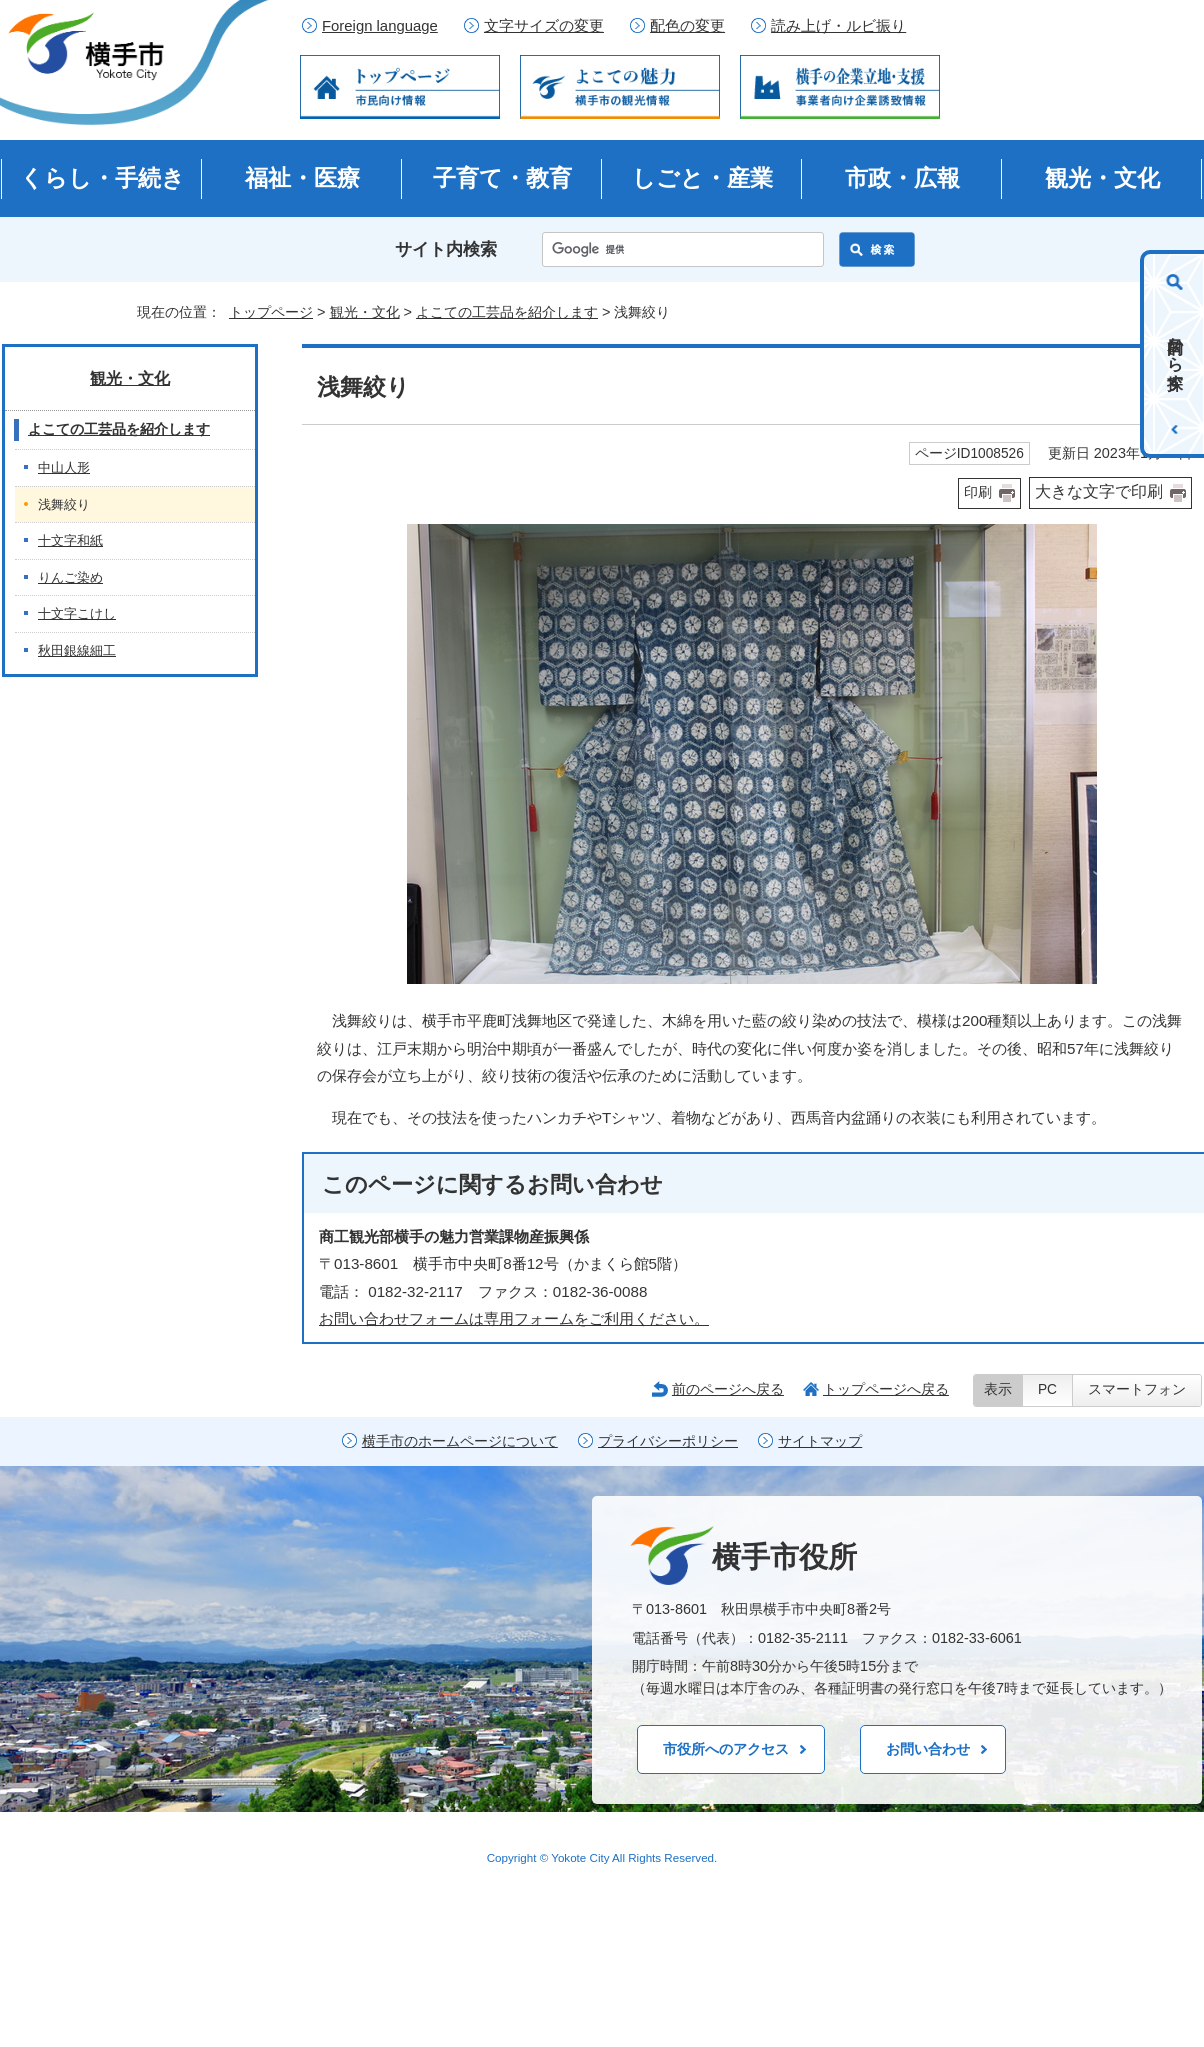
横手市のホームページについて (460, 1441)
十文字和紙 (70, 540)
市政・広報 (902, 178)
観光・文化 (1102, 178)
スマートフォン (1137, 1389)
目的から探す (1175, 354)
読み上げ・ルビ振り (838, 26)
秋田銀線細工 (77, 650)
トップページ (271, 312)
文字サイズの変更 (544, 26)
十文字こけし (77, 613)
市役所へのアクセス (726, 1749)
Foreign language (380, 26)
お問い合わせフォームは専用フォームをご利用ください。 (514, 1318)
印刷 (978, 492)
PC (1047, 1389)
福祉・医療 (302, 178)
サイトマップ (820, 1441)
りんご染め (70, 577)
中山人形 (64, 467)
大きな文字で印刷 (1099, 491)
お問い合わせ (928, 1749)
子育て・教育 (502, 178)
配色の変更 (687, 26)
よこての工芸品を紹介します (507, 312)
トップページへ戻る (886, 1389)
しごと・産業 (702, 178)
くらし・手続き (102, 178)
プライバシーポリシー (668, 1441)
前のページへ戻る (728, 1389)
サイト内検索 (446, 249)
